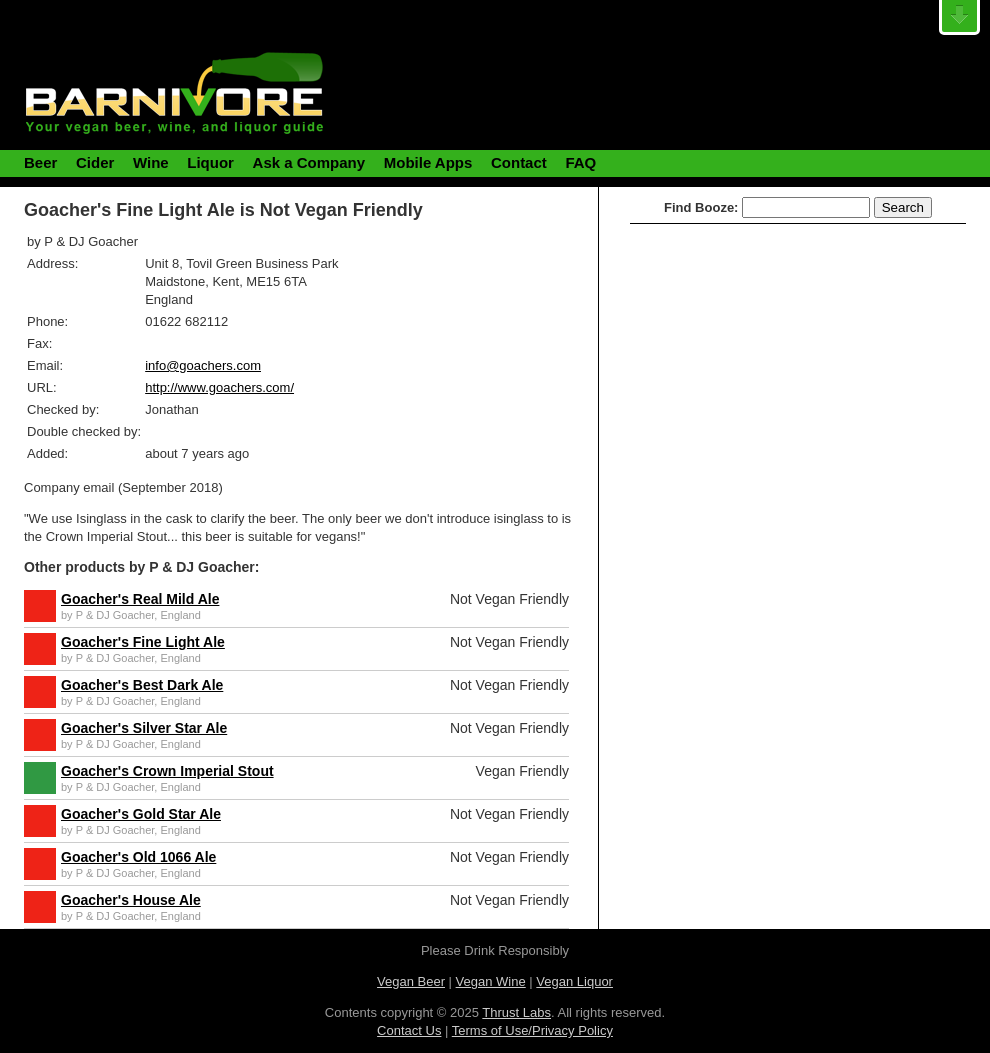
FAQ (580, 162)
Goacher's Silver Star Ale (144, 728)
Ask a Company (309, 162)
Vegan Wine (491, 981)
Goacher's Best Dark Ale (142, 685)
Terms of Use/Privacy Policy (532, 1030)
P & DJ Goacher (115, 615)
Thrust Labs (516, 1012)
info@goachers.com (203, 365)
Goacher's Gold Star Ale (141, 814)
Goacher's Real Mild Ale (140, 599)
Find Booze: (701, 207)
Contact (519, 162)
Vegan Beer (411, 981)
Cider (95, 162)
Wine (151, 162)
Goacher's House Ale (131, 900)
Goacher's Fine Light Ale (143, 642)
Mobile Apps (428, 162)
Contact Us (409, 1030)
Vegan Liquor (574, 981)
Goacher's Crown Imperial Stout (167, 771)
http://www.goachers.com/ (219, 387)
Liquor (210, 162)
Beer (40, 162)
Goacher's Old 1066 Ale (138, 857)
